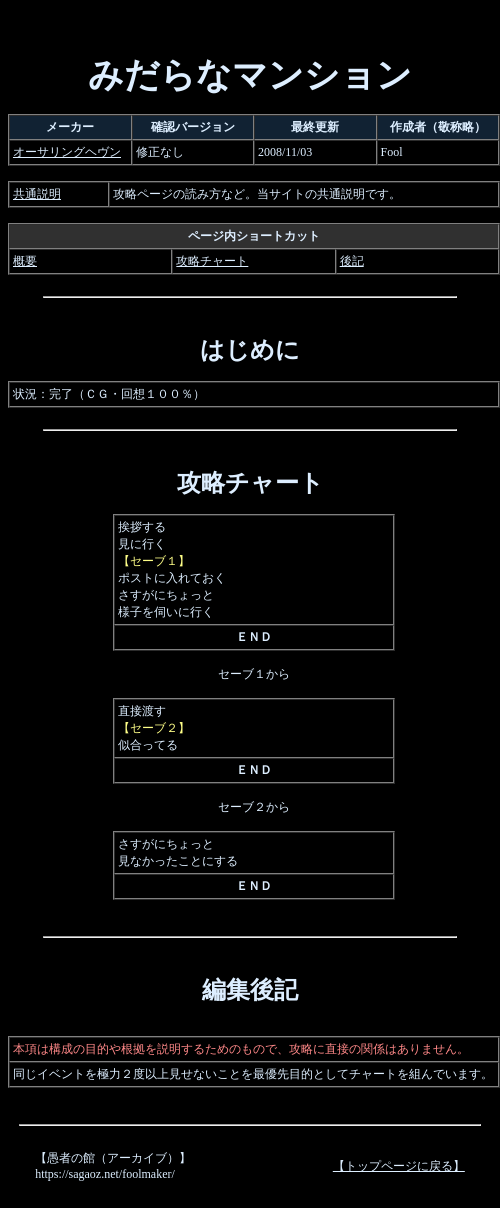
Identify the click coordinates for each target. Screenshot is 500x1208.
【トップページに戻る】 (399, 1166)
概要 (25, 261)
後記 (352, 261)
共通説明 (37, 194)
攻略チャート (212, 261)
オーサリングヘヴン (67, 152)
